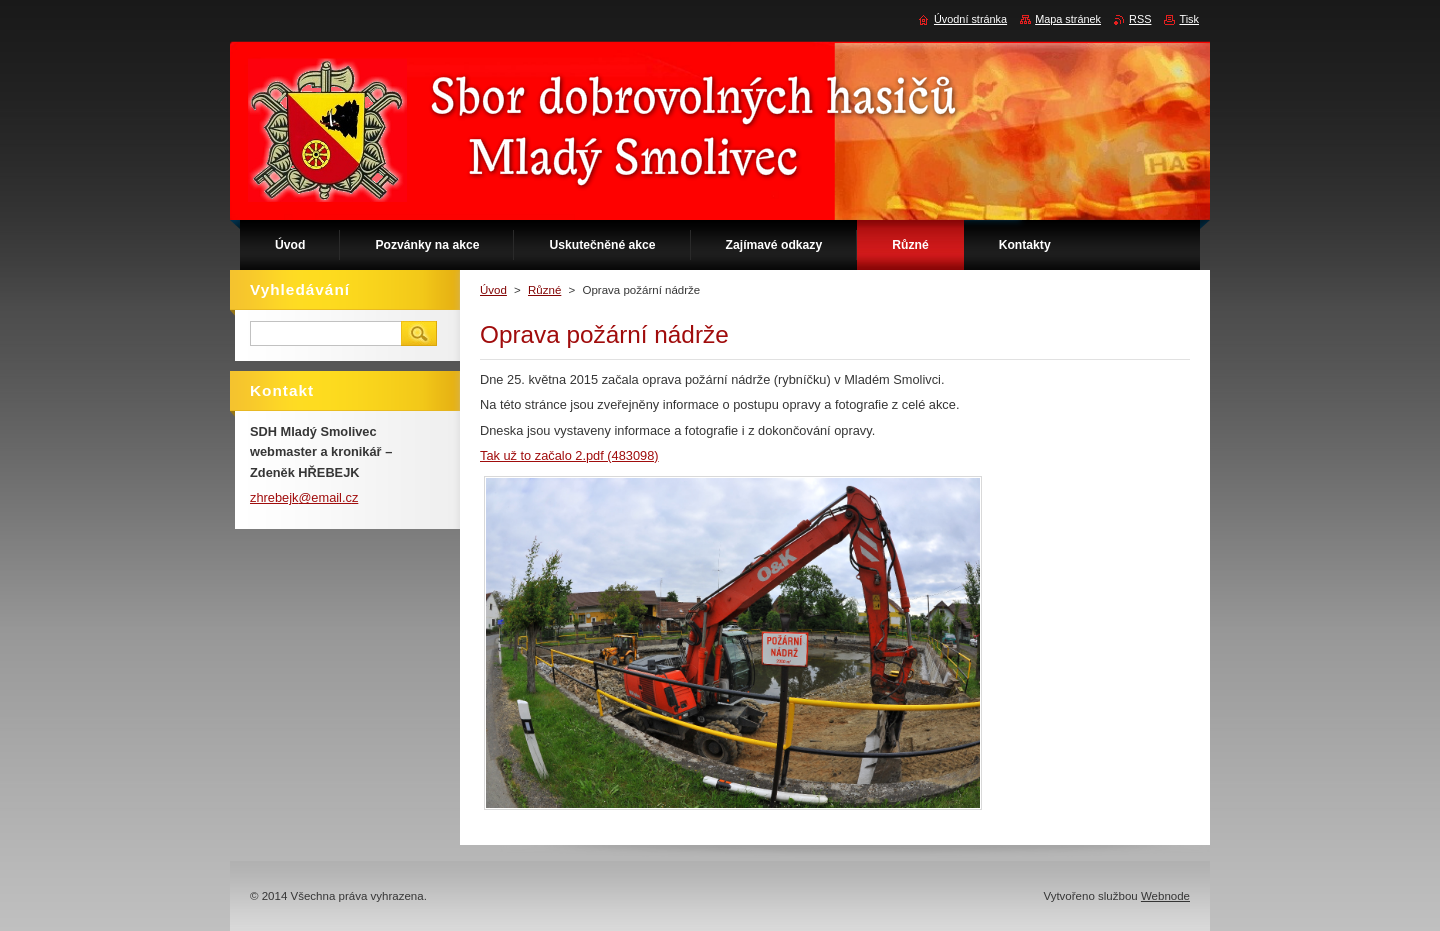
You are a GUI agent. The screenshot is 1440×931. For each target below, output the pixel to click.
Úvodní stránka (970, 19)
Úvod (493, 290)
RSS (1140, 19)
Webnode (1165, 896)
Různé (544, 290)
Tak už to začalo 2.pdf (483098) (569, 455)
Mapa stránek (1068, 19)
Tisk (1189, 19)
